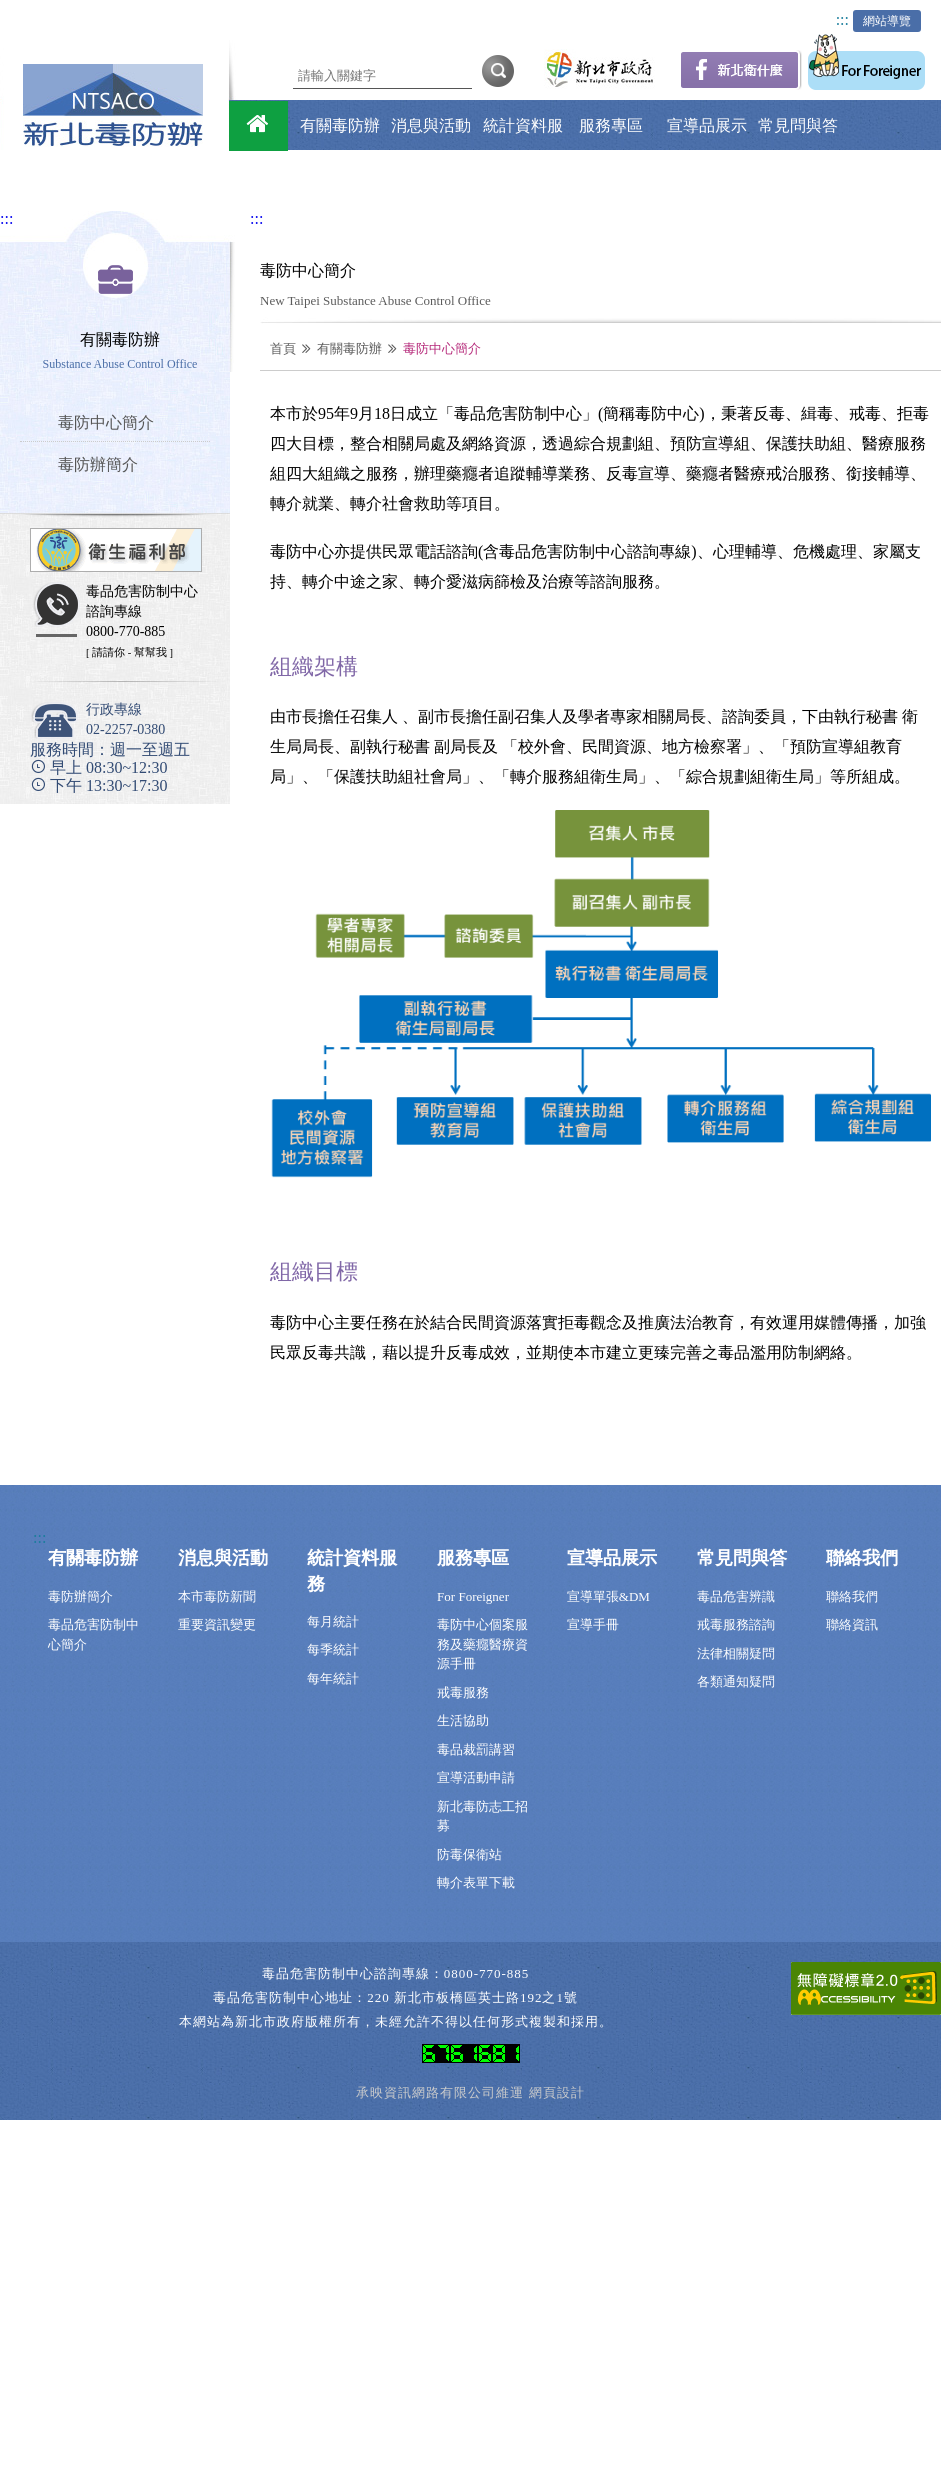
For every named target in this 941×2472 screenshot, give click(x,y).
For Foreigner (473, 1596)
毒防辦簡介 (80, 1596)
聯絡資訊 (852, 1624)
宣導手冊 (593, 1624)
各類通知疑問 (736, 1681)
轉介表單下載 (476, 1882)
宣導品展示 (707, 125)
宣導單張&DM (608, 1596)
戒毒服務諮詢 (736, 1624)
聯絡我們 (623, 175)
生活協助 (463, 1720)
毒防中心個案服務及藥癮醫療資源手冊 (482, 1644)
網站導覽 (887, 21)
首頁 (283, 348)
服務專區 (611, 125)
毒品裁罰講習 (476, 1749)
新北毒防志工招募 (482, 1816)
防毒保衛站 (469, 1854)
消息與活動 (431, 125)
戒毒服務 (463, 1692)
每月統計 (333, 1621)
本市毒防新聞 (217, 1596)
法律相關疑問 (736, 1653)
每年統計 (333, 1678)
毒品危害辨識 (736, 1596)
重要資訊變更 (217, 1624)
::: (842, 19)
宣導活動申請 (476, 1777)
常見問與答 (798, 125)
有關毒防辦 (340, 125)
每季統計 (333, 1649)
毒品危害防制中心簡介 (93, 1634)
